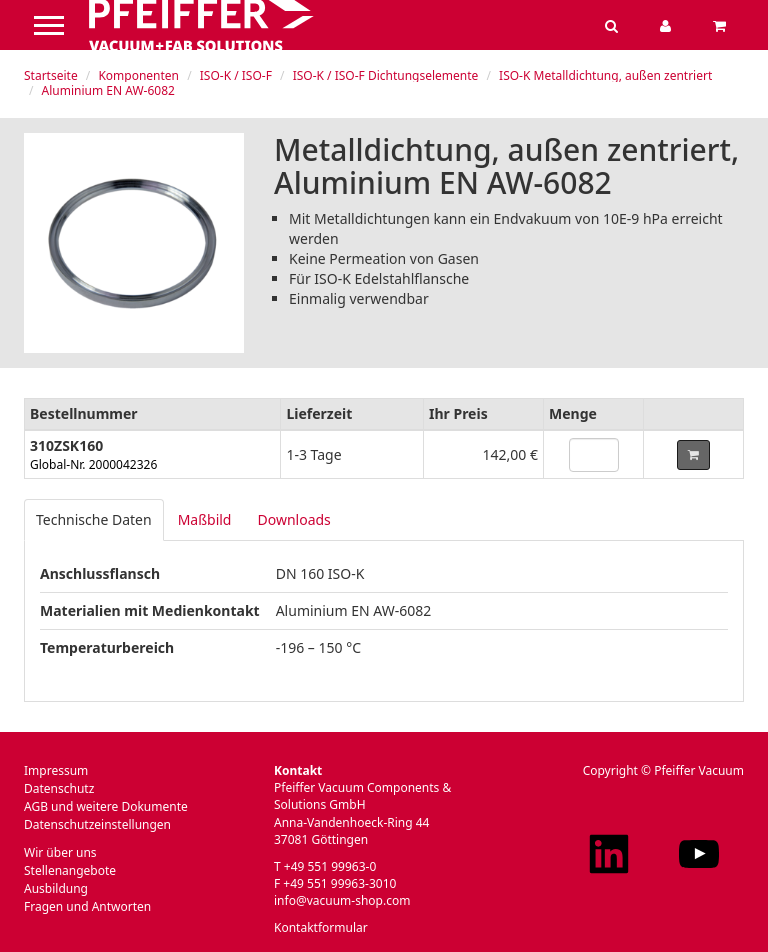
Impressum (56, 770)
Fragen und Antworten (87, 906)
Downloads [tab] (293, 519)
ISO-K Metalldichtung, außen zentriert (605, 75)
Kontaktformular (321, 927)
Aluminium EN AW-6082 (108, 90)
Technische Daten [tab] (94, 519)
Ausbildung (56, 888)
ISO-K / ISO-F (236, 75)
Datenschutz (59, 788)
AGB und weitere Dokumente (106, 806)
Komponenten (138, 75)
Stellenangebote (70, 870)
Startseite (51, 75)
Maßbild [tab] (205, 519)
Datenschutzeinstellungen (97, 824)
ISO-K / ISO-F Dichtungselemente (386, 75)
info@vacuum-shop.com (342, 900)
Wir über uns (60, 852)
